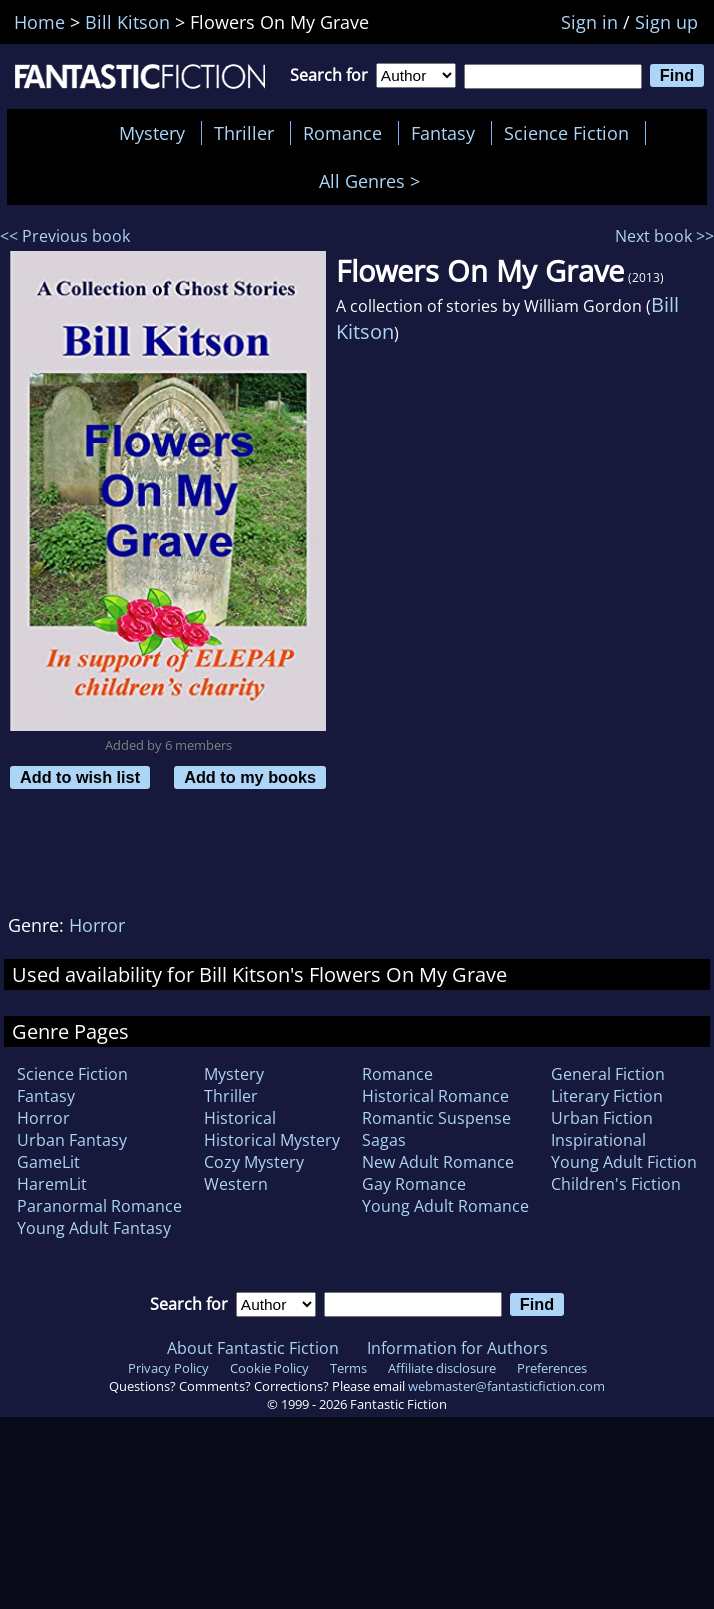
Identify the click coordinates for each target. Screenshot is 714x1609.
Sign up (666, 22)
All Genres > (374, 181)
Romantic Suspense (436, 1118)
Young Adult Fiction (624, 1162)
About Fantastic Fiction (253, 1348)
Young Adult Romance (445, 1206)
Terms (348, 1368)
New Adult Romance (438, 1162)
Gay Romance (414, 1184)
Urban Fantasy (72, 1140)
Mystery (152, 133)
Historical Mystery (272, 1140)
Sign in (589, 22)
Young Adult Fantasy (94, 1228)
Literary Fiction (607, 1096)
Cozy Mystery (254, 1162)
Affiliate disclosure (442, 1368)
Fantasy (443, 133)
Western (236, 1184)
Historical (240, 1118)
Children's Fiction (616, 1184)
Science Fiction (566, 133)
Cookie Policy (269, 1368)
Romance (342, 133)
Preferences (552, 1368)
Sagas (384, 1140)
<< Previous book (65, 236)
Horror (97, 925)
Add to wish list (80, 777)
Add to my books (250, 777)
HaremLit (52, 1184)
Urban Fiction (602, 1118)
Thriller (244, 133)
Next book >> (664, 236)
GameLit (48, 1162)
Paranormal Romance (99, 1206)
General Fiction (608, 1074)
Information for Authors (457, 1348)
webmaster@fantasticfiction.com (506, 1386)
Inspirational (598, 1140)
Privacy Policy (168, 1368)
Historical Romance (435, 1096)
